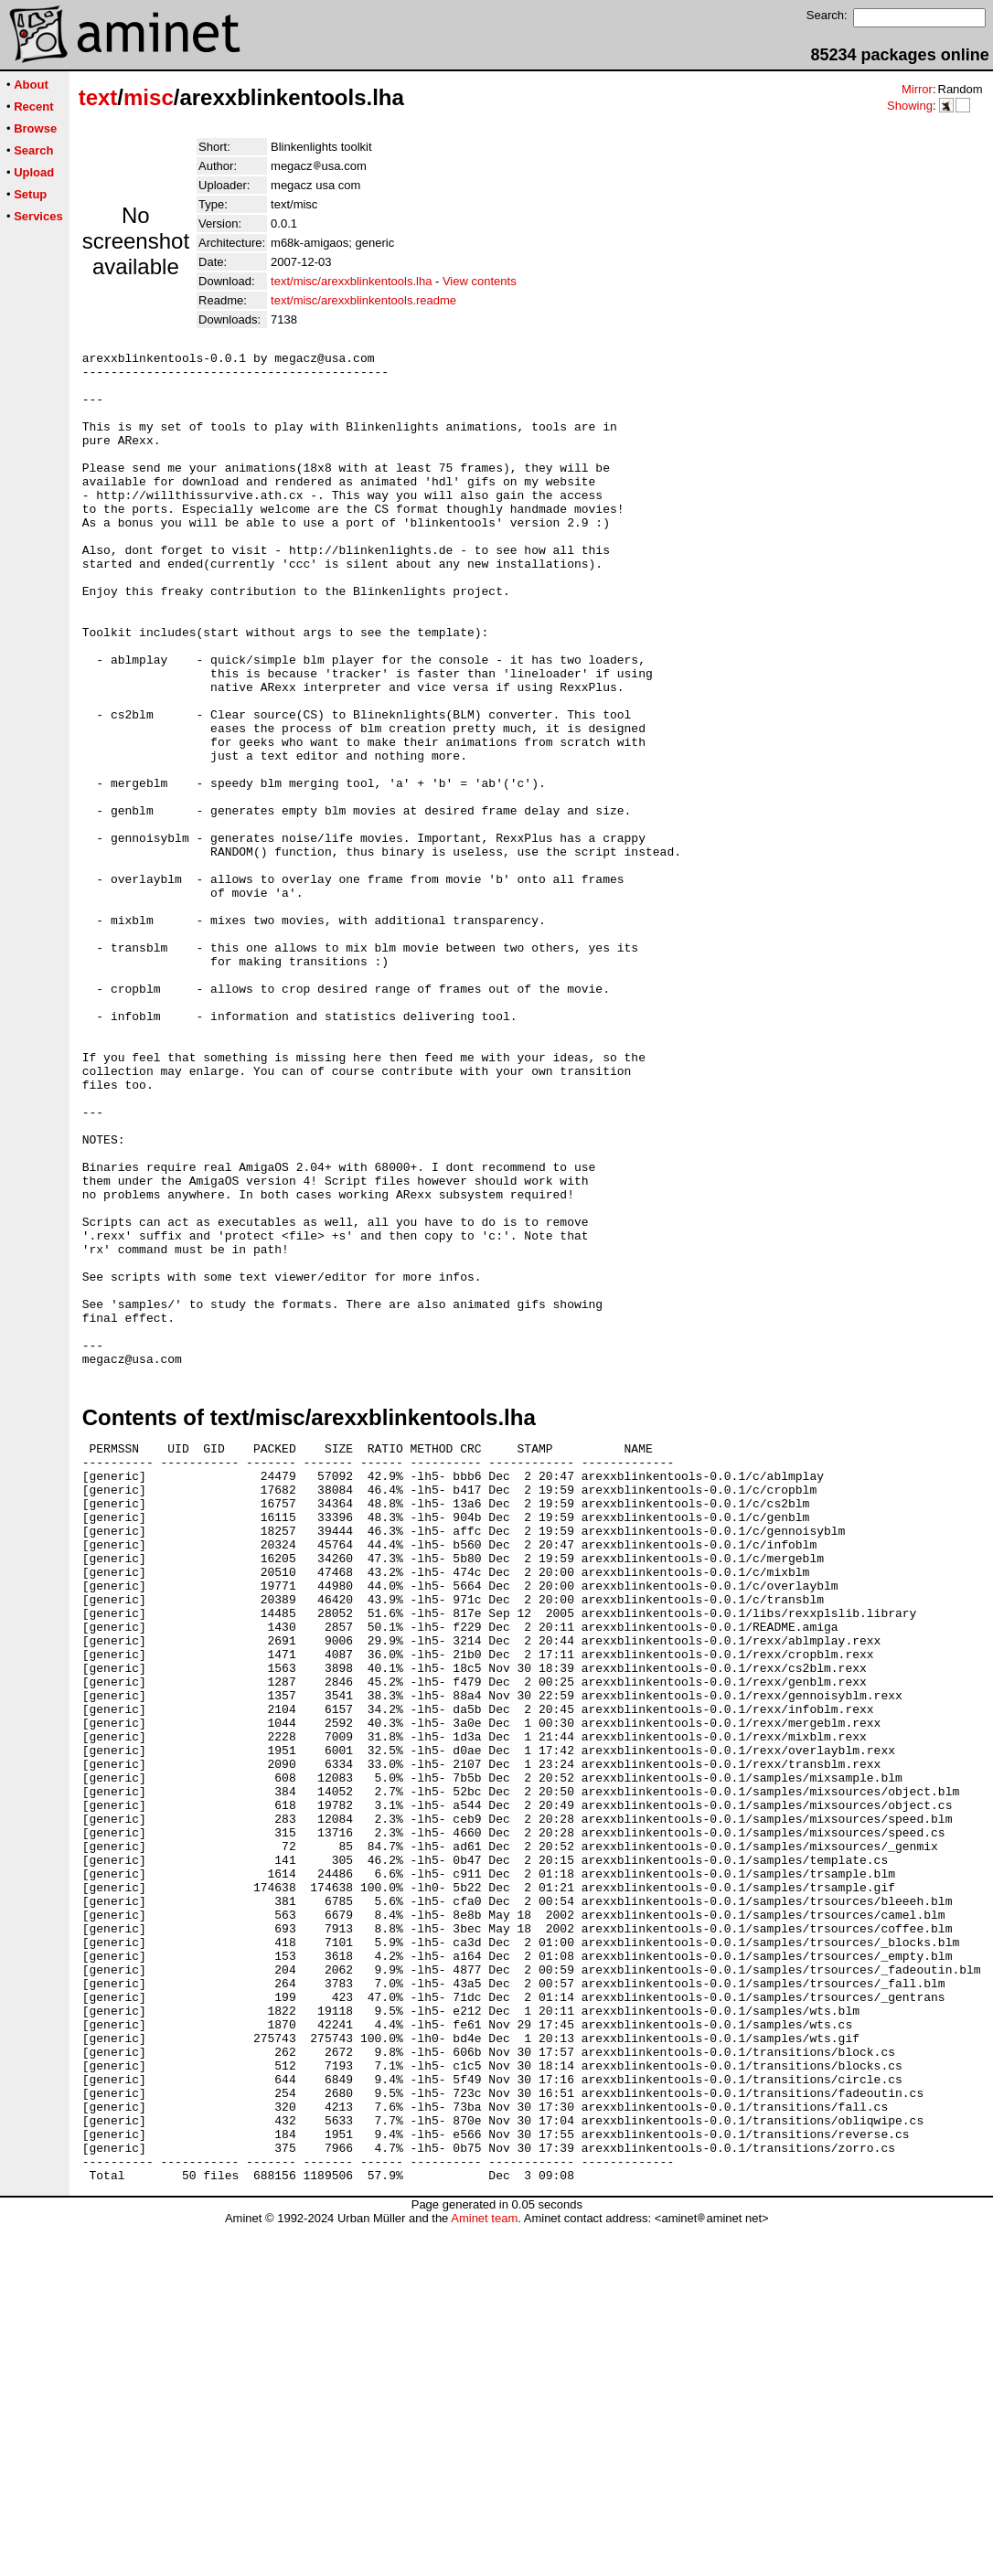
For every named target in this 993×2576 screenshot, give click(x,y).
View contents (480, 281)
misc (148, 97)
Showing (910, 105)
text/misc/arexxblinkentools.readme (363, 300)
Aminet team (484, 2569)
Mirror (917, 89)
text (98, 97)
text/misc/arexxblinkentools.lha (351, 281)
